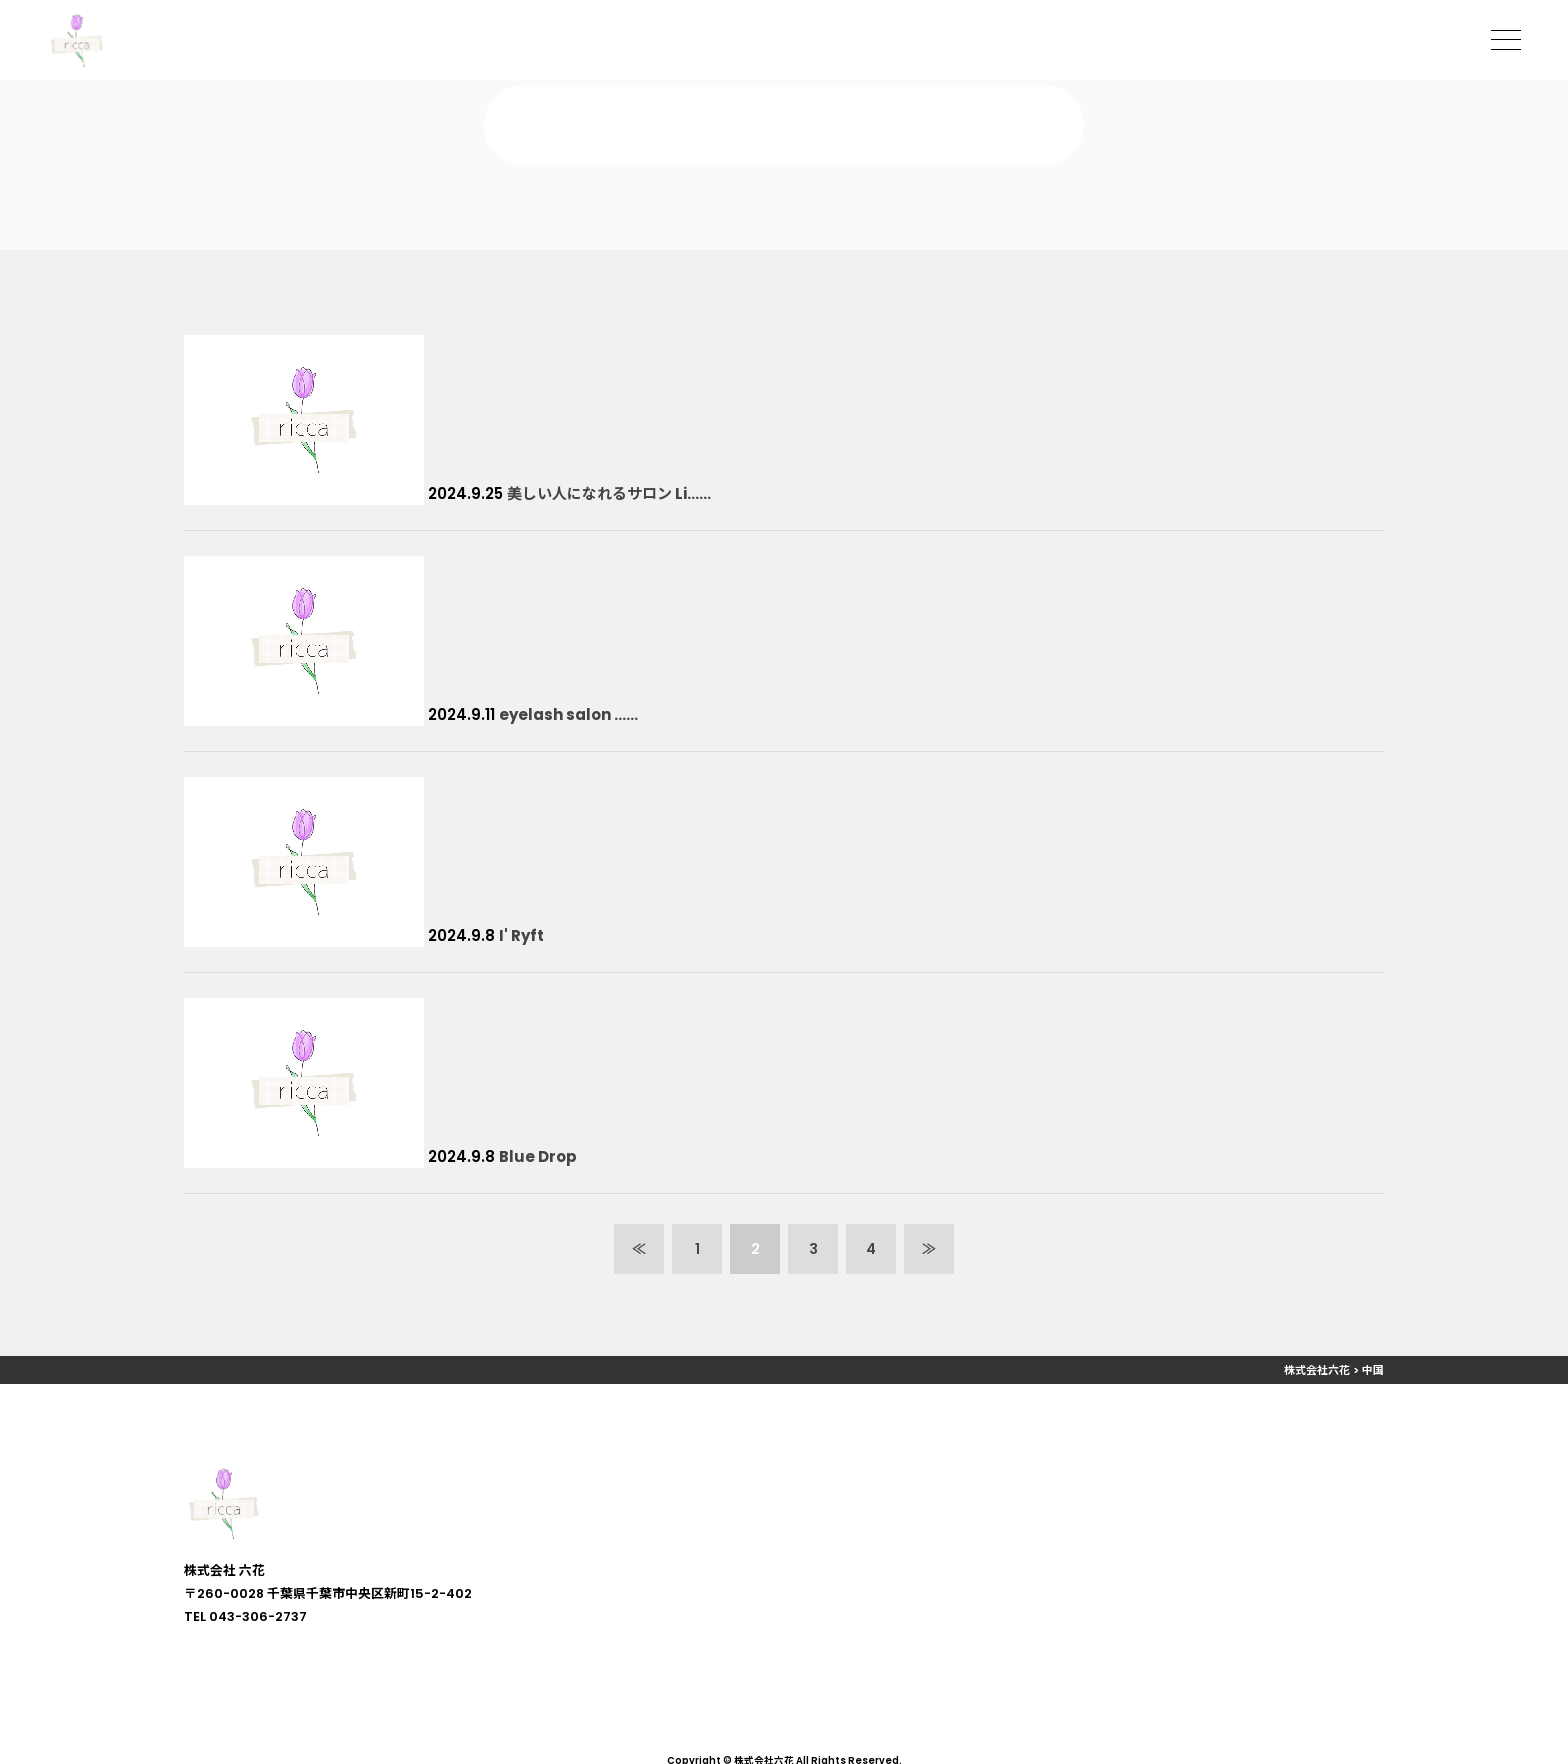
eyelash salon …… (568, 714)
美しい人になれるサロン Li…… (609, 493)
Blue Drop (538, 1156)
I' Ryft (521, 935)
